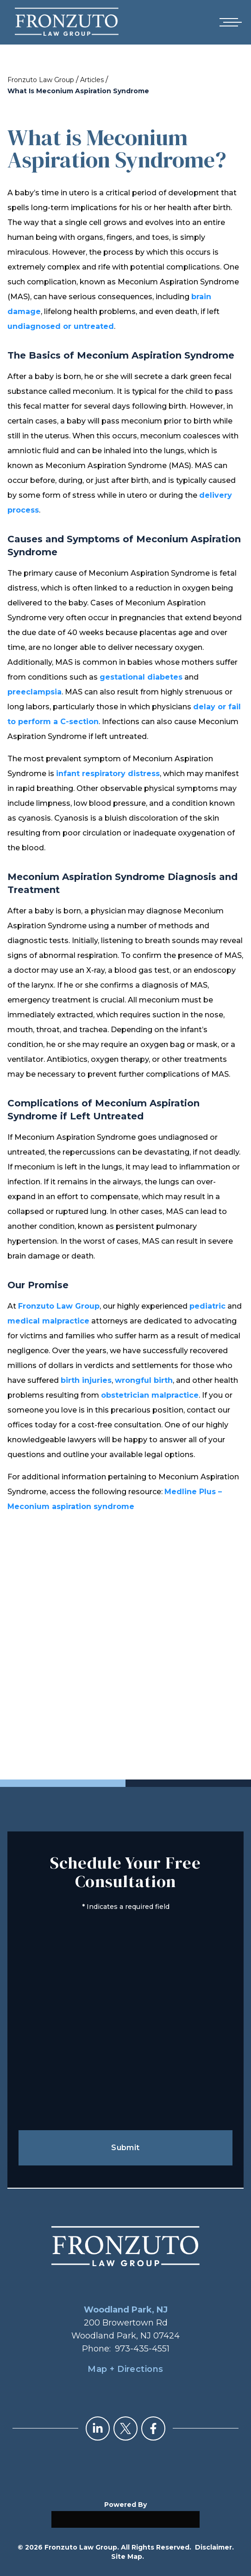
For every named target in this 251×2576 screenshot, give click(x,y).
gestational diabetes (141, 677)
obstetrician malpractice (150, 1395)
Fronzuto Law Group (40, 80)
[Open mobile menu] (229, 22)
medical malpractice (48, 1321)
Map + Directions (125, 2369)
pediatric (207, 1306)
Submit (125, 2147)
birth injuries (86, 1380)
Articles (92, 80)
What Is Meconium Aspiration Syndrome (78, 91)
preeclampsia (34, 691)
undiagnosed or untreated (60, 326)
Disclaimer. (214, 2547)
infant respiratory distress (108, 773)
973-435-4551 (142, 2349)
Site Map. (127, 2556)
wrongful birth (144, 1380)
